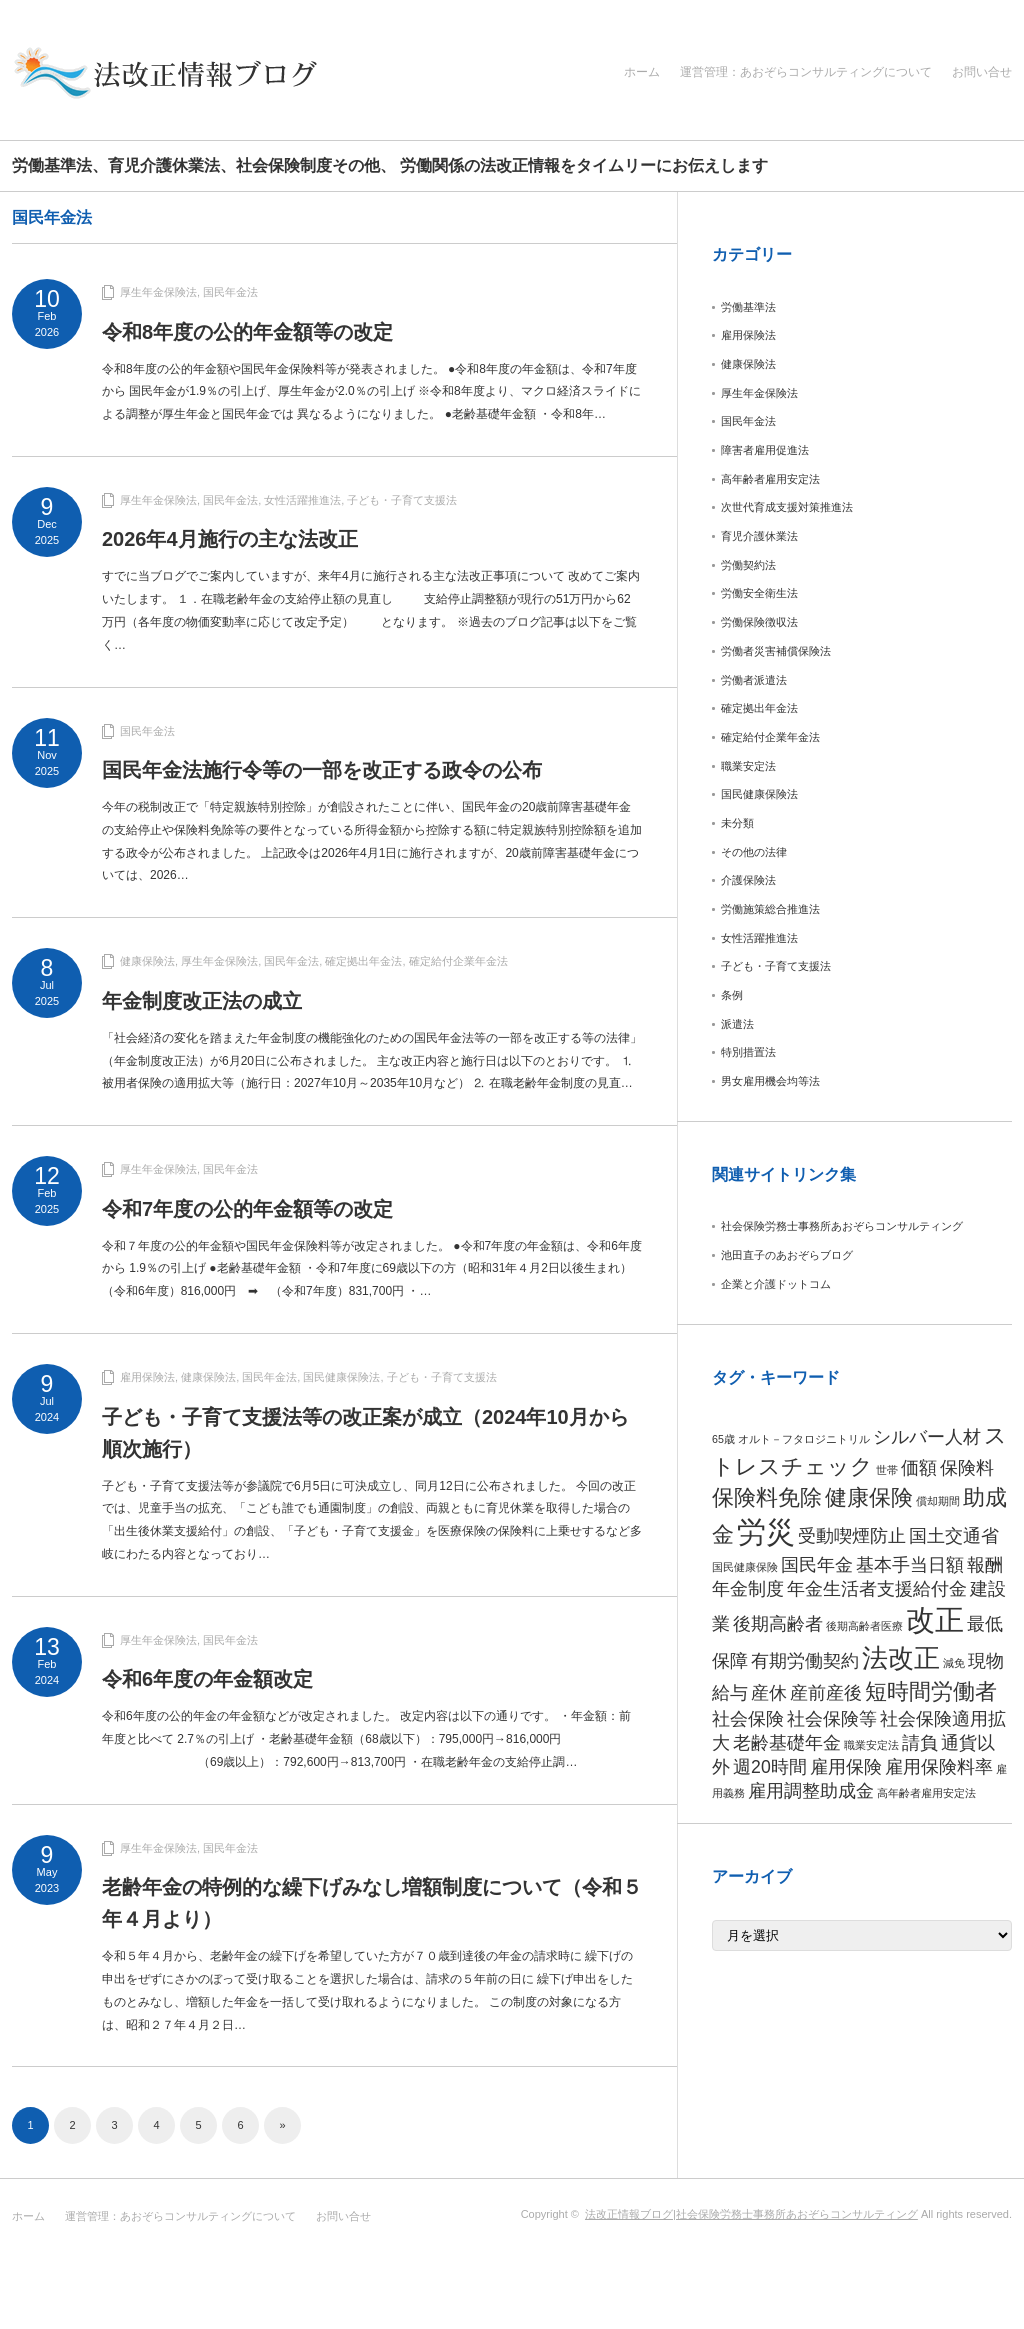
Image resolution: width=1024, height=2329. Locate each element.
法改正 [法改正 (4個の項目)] (901, 1658)
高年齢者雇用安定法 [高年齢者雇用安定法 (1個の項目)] (926, 1793)
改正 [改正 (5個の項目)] (935, 1619)
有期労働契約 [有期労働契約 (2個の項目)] (805, 1661)
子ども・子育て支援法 (402, 500)
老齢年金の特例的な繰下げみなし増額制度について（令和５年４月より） (372, 1903)
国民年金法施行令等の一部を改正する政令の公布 (322, 770)
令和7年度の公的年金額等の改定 (247, 1209)
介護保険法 (748, 880)
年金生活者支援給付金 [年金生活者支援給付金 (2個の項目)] (877, 1589)
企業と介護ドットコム (776, 1284)
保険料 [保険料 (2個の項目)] (967, 1468)
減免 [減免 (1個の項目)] (954, 1663)
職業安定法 (748, 766)
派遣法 (737, 1024)
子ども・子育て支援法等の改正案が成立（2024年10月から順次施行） (365, 1433)
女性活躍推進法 (302, 500)
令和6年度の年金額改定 (207, 1679)
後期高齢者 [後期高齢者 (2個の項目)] (778, 1624)
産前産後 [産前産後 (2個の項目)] (826, 1693)
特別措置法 (748, 1052)
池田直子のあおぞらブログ (787, 1255)
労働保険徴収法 (759, 622)
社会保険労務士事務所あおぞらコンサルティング (842, 1226)
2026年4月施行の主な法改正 (230, 539)
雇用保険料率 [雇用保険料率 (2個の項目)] (939, 1767)
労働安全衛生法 (759, 593)
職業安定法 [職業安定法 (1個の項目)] (871, 1745)
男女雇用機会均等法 (770, 1081)
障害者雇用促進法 (765, 450)
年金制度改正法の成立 (202, 1001)
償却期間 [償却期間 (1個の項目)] (938, 1501)
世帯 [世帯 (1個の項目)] (887, 1470)
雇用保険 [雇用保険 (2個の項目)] (846, 1767)
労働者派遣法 (754, 680)
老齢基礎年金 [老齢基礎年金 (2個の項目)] (787, 1743)
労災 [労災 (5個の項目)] (766, 1531)
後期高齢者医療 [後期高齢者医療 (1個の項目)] (864, 1626)
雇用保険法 (147, 1377)
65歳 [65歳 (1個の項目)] (723, 1439)
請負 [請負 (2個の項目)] (920, 1743)
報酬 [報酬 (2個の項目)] (985, 1565)
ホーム (642, 72)
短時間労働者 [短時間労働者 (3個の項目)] (931, 1691)
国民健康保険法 (341, 1377)
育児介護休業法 (759, 536)
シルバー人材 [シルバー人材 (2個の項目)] (927, 1437)
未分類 (737, 823)
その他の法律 (754, 852)
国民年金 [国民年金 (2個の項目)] (817, 1565)
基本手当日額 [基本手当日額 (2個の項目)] (910, 1565)
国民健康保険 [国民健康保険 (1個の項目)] (745, 1567)
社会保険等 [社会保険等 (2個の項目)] (832, 1719)
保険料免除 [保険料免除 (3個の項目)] (767, 1497)
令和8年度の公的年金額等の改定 (247, 332)
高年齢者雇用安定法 (770, 479)
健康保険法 (147, 961)
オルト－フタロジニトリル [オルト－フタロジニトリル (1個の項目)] (804, 1439)
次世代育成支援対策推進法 (787, 507)
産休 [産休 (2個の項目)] (769, 1693)
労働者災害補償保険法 (776, 651)
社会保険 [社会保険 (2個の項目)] (748, 1719)
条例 (732, 995)
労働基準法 (748, 307)
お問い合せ (982, 72)
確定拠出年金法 (363, 961)
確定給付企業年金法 (458, 961)
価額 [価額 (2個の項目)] (919, 1468)
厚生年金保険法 (158, 292)
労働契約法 (748, 565)
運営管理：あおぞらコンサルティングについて (806, 72)
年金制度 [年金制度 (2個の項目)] (748, 1589)
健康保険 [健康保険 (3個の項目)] (869, 1497)
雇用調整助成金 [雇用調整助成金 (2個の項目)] (811, 1791)
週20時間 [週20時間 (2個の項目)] (770, 1767)
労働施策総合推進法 (770, 909)
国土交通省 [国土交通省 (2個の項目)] (954, 1536)
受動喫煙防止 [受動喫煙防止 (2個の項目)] (852, 1536)
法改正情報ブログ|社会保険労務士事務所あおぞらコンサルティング (751, 2214)
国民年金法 (230, 292)
